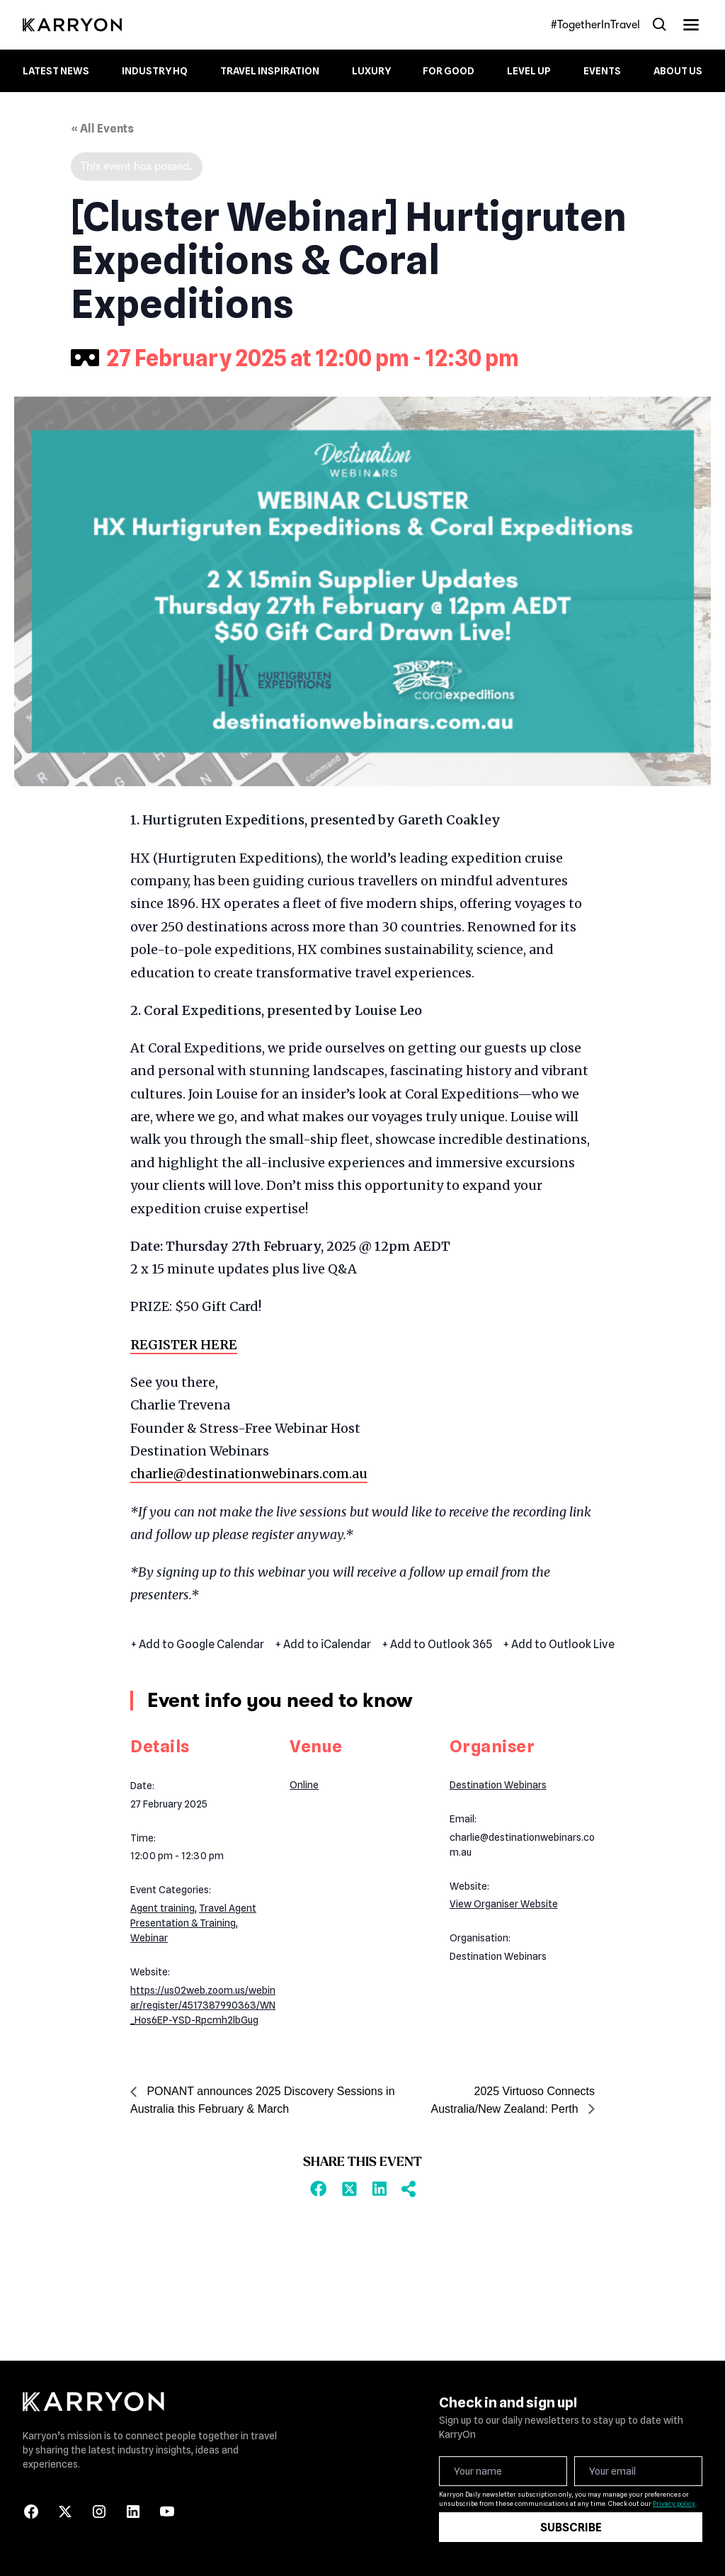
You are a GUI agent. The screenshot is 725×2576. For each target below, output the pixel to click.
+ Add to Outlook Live (559, 1644)
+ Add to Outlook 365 (437, 1644)
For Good (448, 70)
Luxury (371, 70)
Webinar (149, 1938)
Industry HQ (155, 70)
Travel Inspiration (269, 70)
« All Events (102, 128)
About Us (677, 70)
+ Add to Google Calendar (197, 1644)
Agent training (162, 1908)
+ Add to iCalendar (323, 1644)
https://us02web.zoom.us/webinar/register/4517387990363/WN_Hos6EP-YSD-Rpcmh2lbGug (202, 2005)
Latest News (56, 70)
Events (602, 70)
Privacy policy (674, 2503)
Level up (529, 70)
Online (304, 1785)
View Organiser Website (504, 1904)
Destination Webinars (498, 1785)
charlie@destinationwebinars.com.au (248, 1473)
